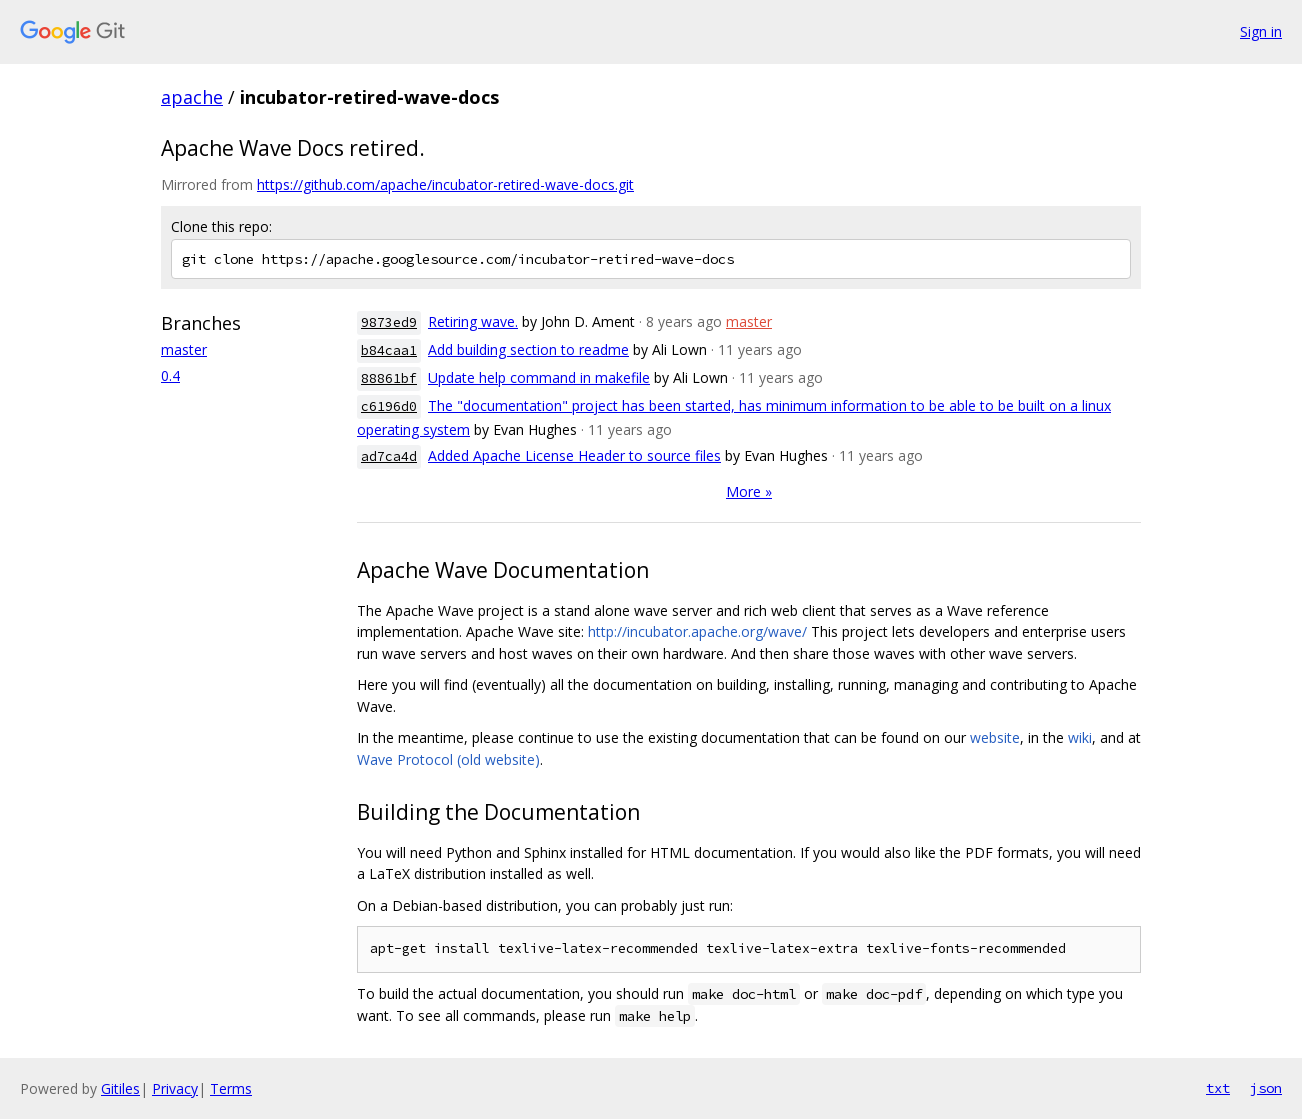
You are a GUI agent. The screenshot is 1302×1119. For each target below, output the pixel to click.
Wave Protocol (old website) (448, 759)
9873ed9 (389, 322)
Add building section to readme (528, 349)
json (1266, 1088)
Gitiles (120, 1088)
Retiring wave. (473, 321)
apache (192, 97)
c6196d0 (389, 406)
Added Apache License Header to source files (574, 455)
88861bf (389, 378)
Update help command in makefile (539, 377)
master (184, 349)
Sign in (1261, 31)
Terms (231, 1088)
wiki (1080, 737)
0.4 (170, 375)
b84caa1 (389, 350)
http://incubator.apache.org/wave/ (697, 631)
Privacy (175, 1088)
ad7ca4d (389, 456)
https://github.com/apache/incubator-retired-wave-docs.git (445, 184)
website (995, 737)
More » (749, 491)
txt (1218, 1088)
